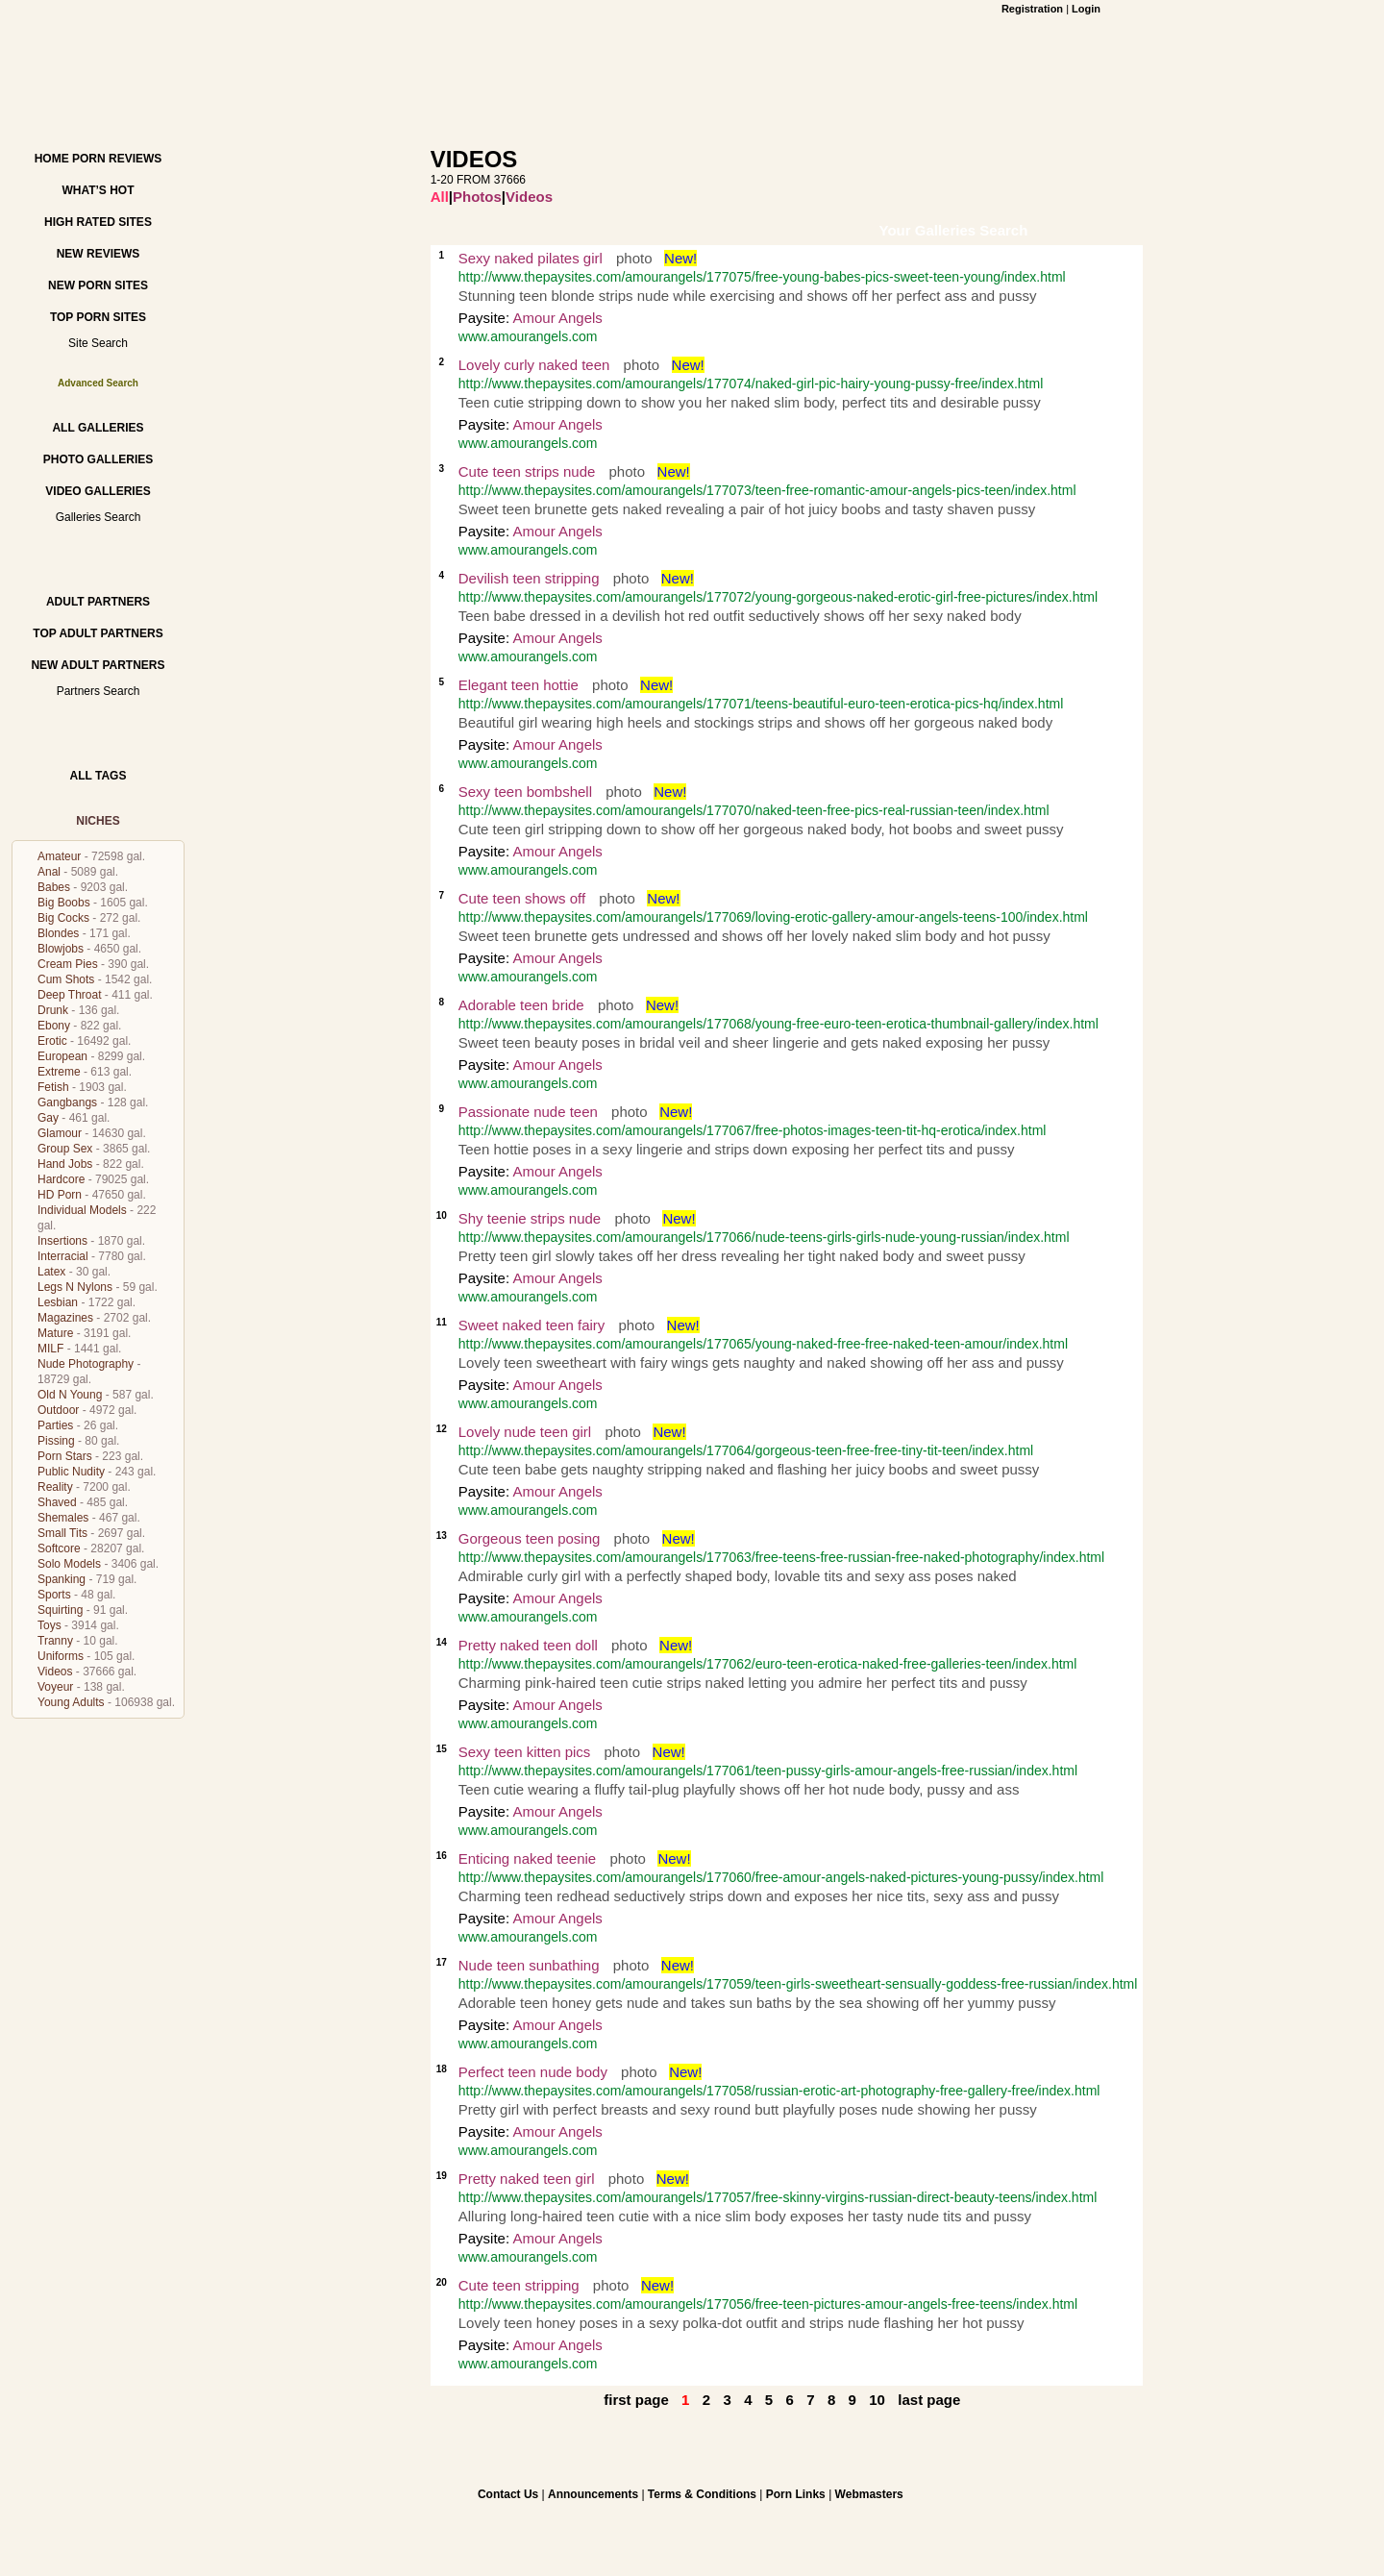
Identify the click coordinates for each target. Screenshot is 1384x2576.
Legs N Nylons (74, 1287)
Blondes (58, 933)
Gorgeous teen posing (529, 1538)
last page (929, 2399)
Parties (55, 1425)
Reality (55, 1487)
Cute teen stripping (519, 2285)
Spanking (61, 1579)
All (440, 196)
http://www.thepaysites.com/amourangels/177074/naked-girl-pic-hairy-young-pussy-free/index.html (751, 383)
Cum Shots (65, 979)
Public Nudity (71, 1471)
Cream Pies (67, 964)
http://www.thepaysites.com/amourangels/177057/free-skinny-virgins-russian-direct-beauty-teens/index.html (778, 2197)
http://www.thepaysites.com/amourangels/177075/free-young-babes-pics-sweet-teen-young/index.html (762, 277)
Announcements (593, 2494)
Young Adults (71, 1702)
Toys (49, 1625)
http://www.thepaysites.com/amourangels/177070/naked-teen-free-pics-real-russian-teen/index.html (754, 810)
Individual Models (82, 1210)
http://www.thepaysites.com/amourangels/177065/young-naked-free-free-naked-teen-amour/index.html (763, 1343)
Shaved (57, 1502)
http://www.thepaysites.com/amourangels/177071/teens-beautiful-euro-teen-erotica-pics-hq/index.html (761, 703)
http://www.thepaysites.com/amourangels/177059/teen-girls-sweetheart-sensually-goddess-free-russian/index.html (798, 1984)
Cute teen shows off (521, 898)
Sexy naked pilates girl (530, 258)
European (62, 1056)
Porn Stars (64, 1456)
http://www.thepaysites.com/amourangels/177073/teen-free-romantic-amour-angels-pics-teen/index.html (767, 490)
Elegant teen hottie (518, 685)
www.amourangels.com (528, 336)
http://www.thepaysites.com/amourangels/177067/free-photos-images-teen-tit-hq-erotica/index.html (752, 1130)
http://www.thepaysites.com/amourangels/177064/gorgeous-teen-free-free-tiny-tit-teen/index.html (745, 1450)
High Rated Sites (98, 222)
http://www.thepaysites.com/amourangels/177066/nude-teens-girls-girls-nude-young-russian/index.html (764, 1237)
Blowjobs (60, 948)
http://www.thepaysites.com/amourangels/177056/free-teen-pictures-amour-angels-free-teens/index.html (767, 2304)
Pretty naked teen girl (526, 2178)
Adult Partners (98, 601)
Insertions (62, 1241)
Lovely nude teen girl (524, 1432)
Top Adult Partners (97, 633)
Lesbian (57, 1302)
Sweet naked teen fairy (532, 1325)
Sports (54, 1594)
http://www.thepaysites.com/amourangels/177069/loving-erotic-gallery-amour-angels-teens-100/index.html (773, 917)
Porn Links (796, 2494)
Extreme (59, 1071)
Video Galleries (97, 491)
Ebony (53, 1025)
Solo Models (69, 1564)
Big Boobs (63, 902)
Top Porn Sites (98, 317)
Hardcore (61, 1179)
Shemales (62, 1517)
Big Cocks (63, 918)
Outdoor (58, 1410)
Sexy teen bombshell (525, 791)
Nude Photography (85, 1364)
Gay (48, 1118)
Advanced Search (98, 383)
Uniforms (60, 1656)
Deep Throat (69, 995)
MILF (50, 1348)
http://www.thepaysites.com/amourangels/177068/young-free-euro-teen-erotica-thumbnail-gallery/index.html (778, 1023)
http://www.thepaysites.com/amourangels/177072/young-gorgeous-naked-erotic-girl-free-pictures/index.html (778, 597)
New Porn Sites (98, 285)
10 (877, 2399)
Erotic (52, 1041)
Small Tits (62, 1533)
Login (1086, 8)
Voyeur (55, 1687)
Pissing (56, 1441)
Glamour (59, 1133)
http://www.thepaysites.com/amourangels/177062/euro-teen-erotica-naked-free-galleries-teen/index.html (767, 1664)
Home (52, 158)
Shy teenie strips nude (529, 1218)
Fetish (53, 1087)
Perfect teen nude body (532, 2072)
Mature (55, 1333)
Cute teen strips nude (527, 471)
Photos (477, 196)
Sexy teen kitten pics (524, 1752)
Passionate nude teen (528, 1111)
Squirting (60, 1610)
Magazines (65, 1318)
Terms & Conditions (702, 2494)
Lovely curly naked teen (534, 365)
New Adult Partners (97, 665)
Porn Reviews (116, 158)
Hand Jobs (64, 1164)
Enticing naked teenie (527, 1858)
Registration (1032, 8)
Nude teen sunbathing (529, 1965)
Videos (54, 1671)
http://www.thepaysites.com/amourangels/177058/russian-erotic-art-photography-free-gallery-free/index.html (779, 2090)
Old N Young (69, 1394)
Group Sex (64, 1148)
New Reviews (98, 253)
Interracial (62, 1256)
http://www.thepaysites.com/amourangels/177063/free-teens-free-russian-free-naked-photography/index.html (781, 1557)
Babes (53, 887)
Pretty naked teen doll (528, 1645)
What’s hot (98, 190)
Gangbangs (67, 1102)
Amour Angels (557, 318)
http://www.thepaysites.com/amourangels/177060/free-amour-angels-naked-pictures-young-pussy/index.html (781, 1877)
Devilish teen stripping (529, 578)
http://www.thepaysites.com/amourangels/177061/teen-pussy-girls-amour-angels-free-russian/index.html (767, 1770)
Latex (51, 1271)
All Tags (98, 775)
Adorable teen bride (521, 1005)
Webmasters (869, 2494)
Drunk (52, 1010)
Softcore (59, 1548)
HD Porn (59, 1194)
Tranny (55, 1640)
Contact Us (508, 2494)
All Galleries (97, 427)
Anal (49, 872)
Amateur (59, 856)
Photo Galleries (98, 459)
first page (636, 2399)
